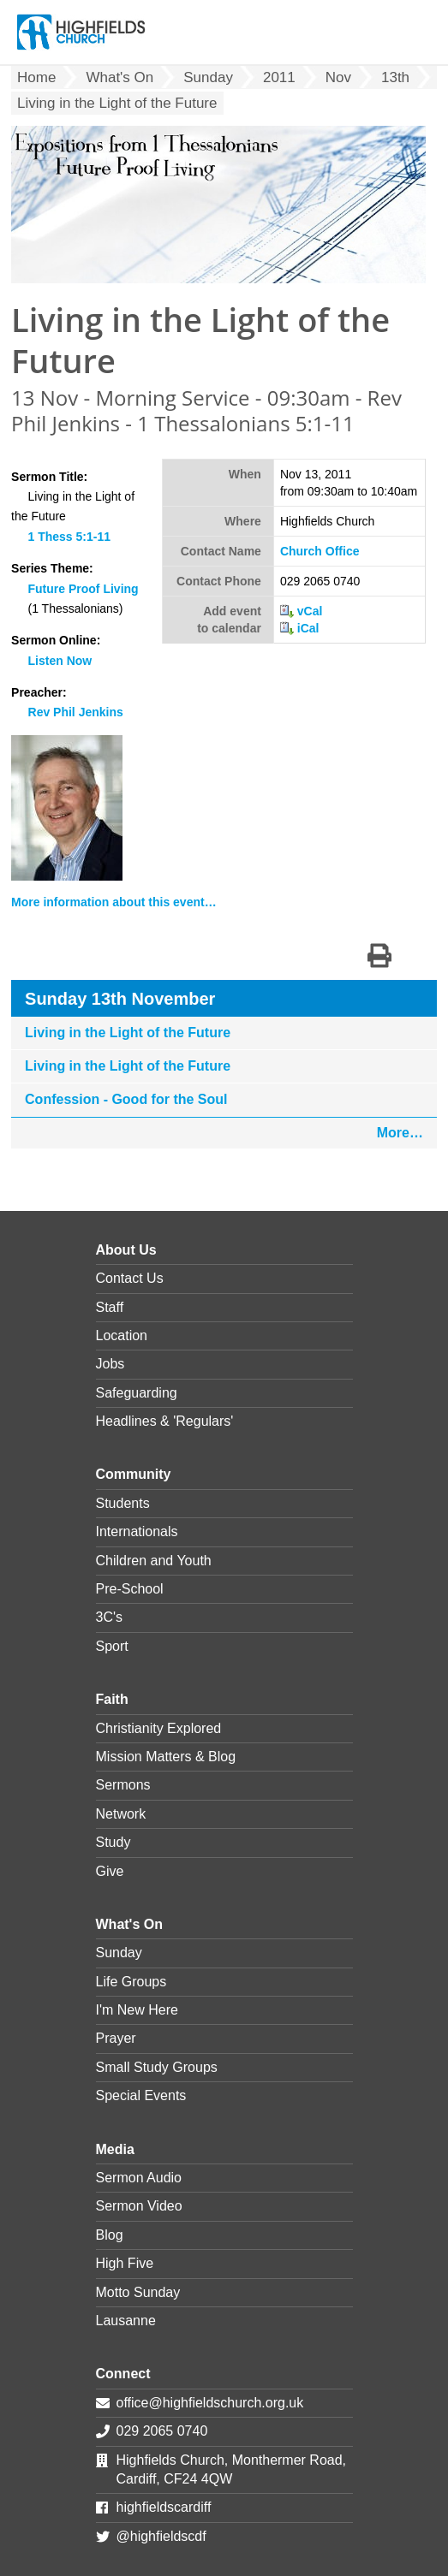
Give (110, 1871)
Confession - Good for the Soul (126, 1099)
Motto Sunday (138, 2292)
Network (121, 1814)
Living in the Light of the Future (127, 1032)
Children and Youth (154, 1560)
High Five (125, 2263)
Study (113, 1842)
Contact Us (130, 1278)
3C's (109, 1617)
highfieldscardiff (164, 2507)
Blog (109, 2235)
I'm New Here (137, 2010)
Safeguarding (136, 1393)
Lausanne (126, 2320)
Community (133, 1474)
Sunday (208, 77)
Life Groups (131, 1981)
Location (122, 1335)
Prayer (116, 2038)
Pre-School (130, 1589)
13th (395, 77)
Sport (112, 1646)
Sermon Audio (139, 2177)
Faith (112, 1699)
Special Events (141, 2095)
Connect (123, 2373)
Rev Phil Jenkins (75, 712)
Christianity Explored (159, 1728)
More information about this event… (114, 902)
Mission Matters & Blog (166, 1756)
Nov (338, 77)
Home (36, 77)
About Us (126, 1250)
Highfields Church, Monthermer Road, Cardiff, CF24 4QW (231, 2469)
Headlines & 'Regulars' (165, 1421)
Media (115, 2149)
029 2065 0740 (162, 2431)
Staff (110, 1307)
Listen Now (60, 661)
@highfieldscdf (161, 2536)
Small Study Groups (157, 2067)
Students (123, 1503)
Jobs (110, 1363)
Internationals (137, 1531)
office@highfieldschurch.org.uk (210, 2402)
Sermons (123, 1785)
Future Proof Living (83, 589)
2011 (279, 77)
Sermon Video (139, 2206)
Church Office (320, 551)
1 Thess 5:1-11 (69, 536)
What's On (119, 77)
